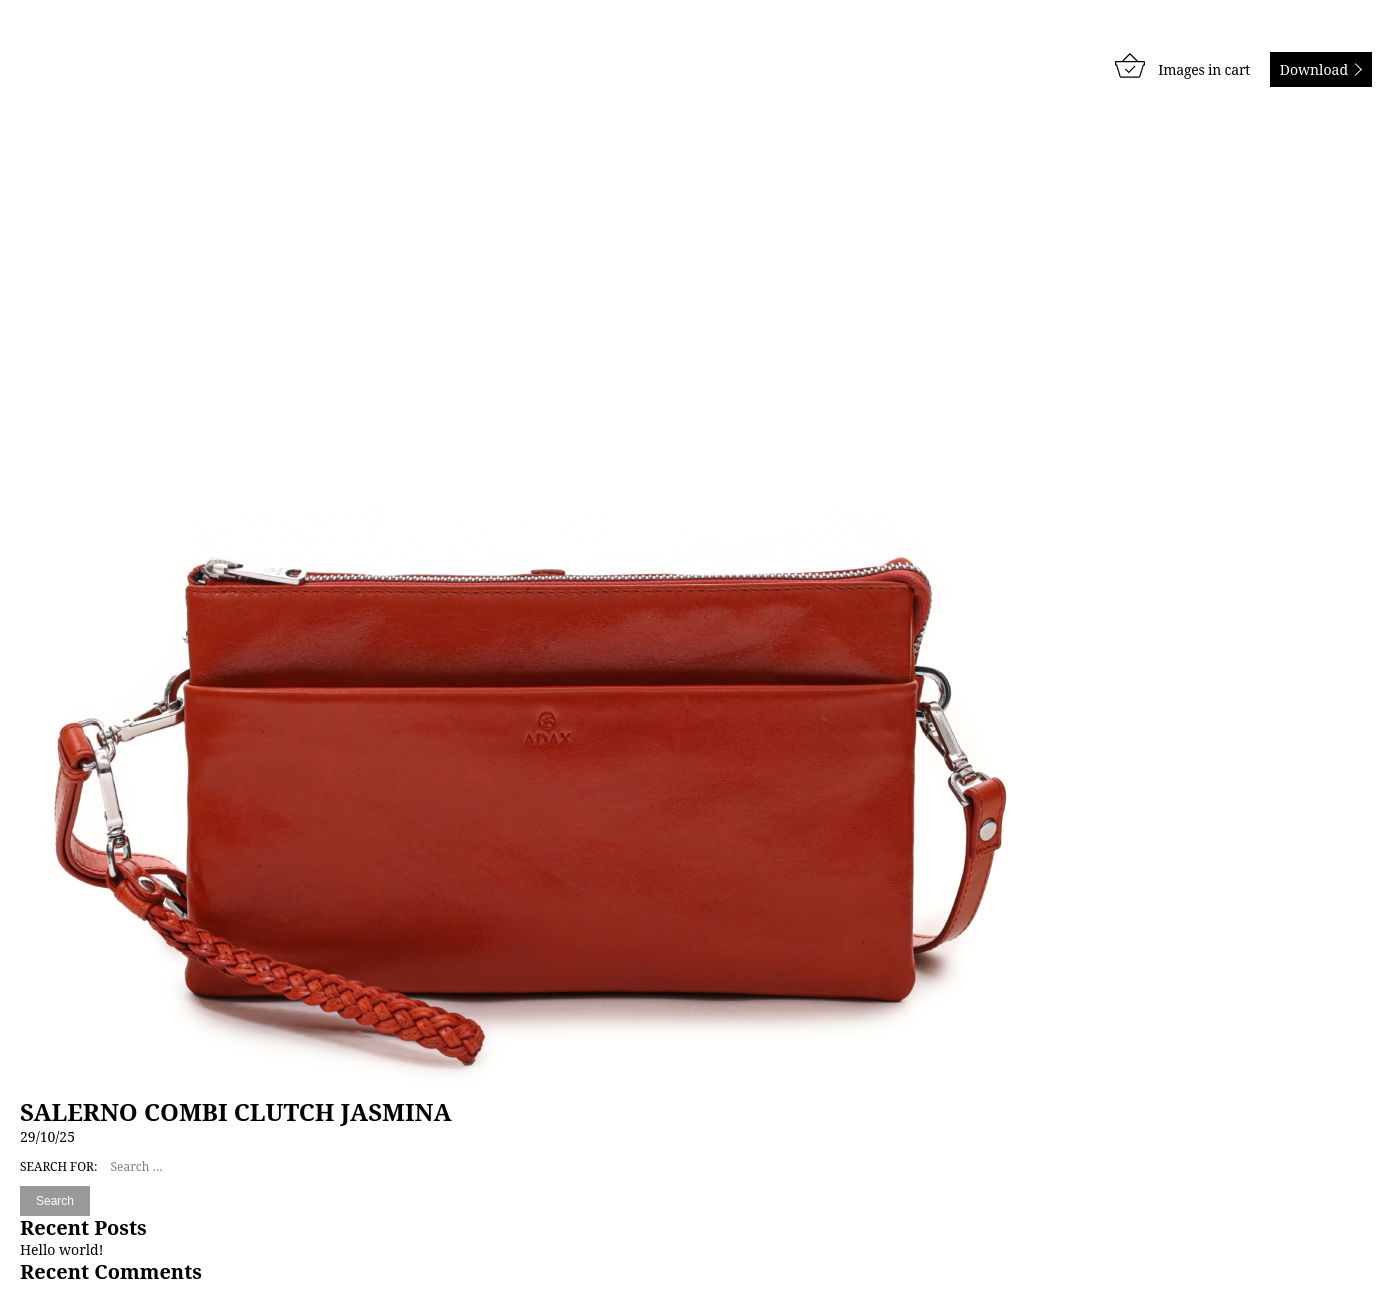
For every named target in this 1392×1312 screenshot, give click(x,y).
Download (1314, 69)
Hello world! (61, 1249)
